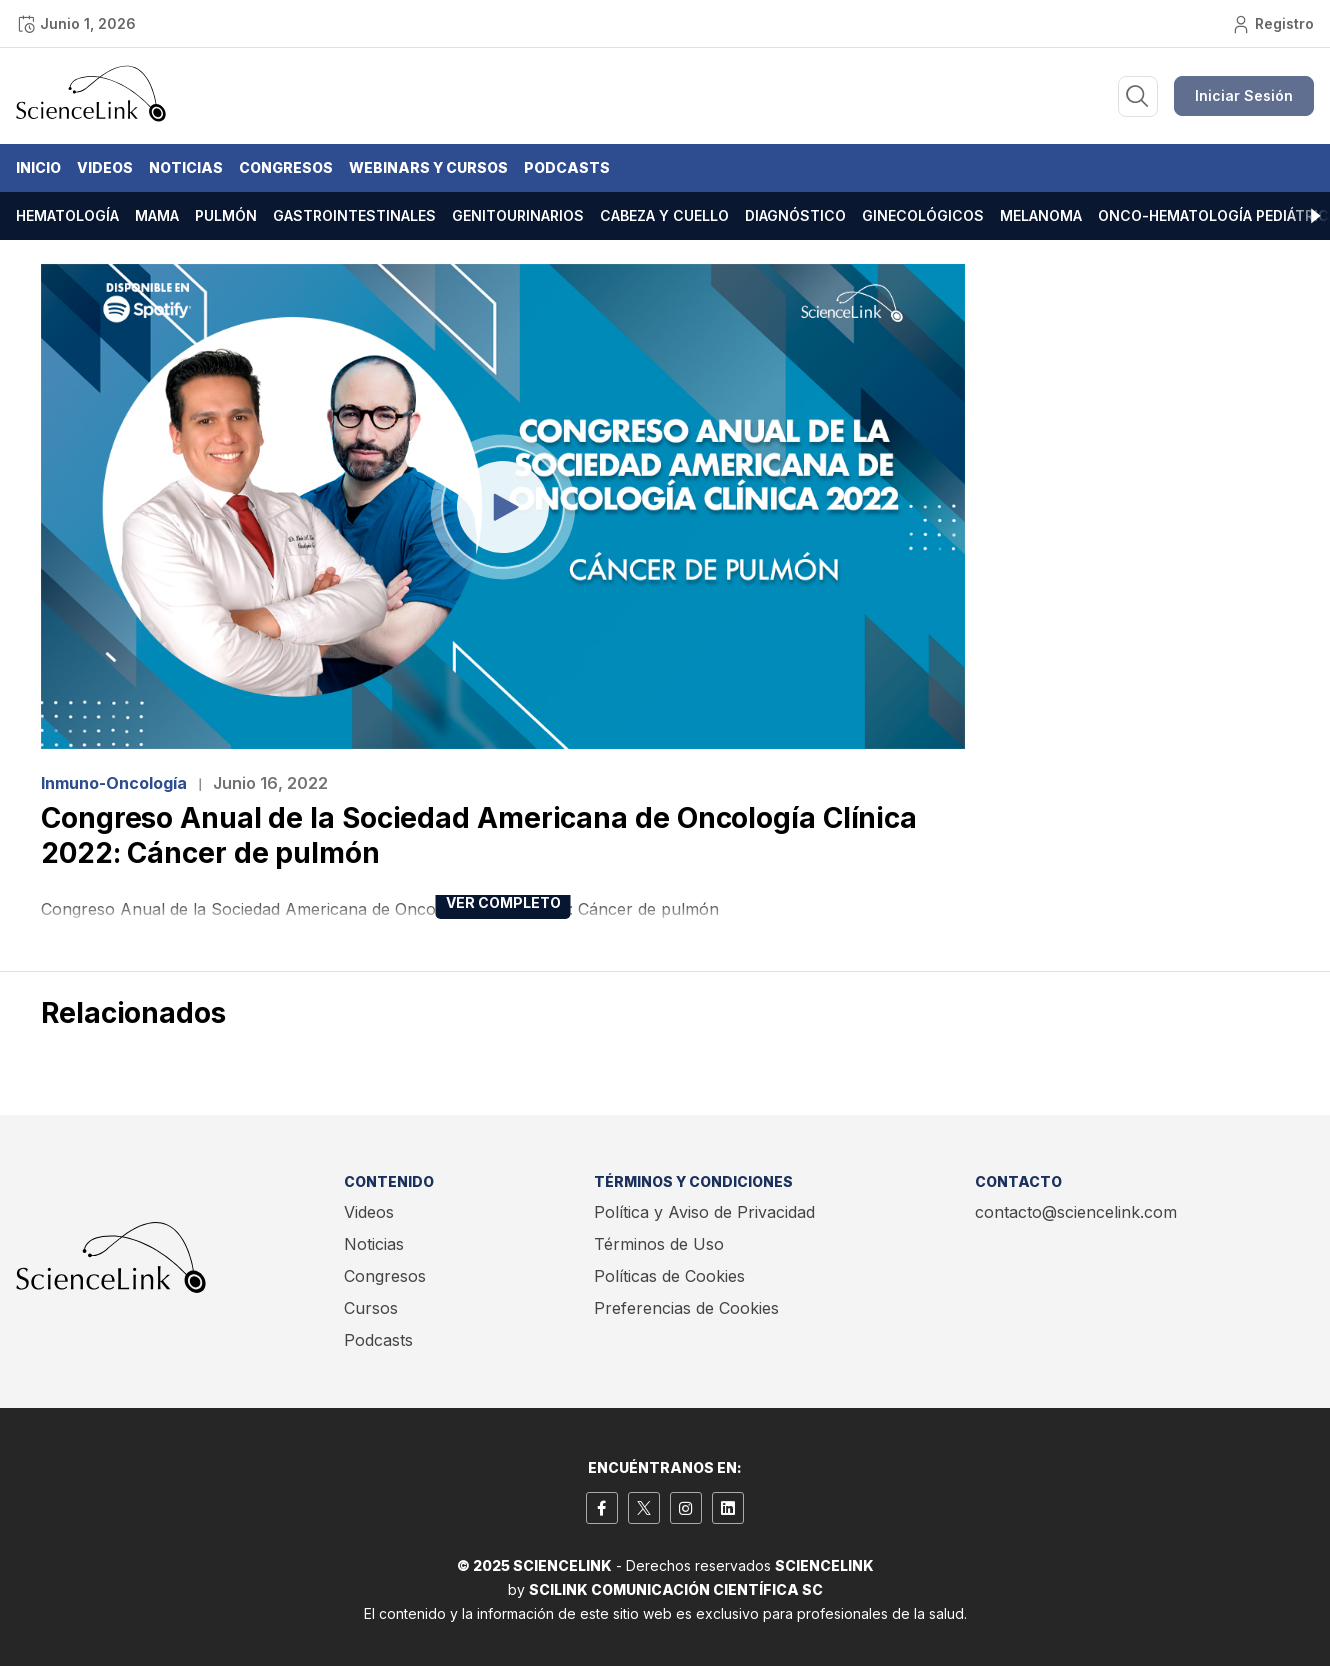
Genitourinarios (518, 215)
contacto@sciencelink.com (1076, 1212)
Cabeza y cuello (664, 215)
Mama (157, 215)
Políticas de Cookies (669, 1276)
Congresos (286, 167)
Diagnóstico (795, 215)
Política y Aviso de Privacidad (704, 1212)
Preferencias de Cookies (686, 1308)
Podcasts (567, 167)
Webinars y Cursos (428, 167)
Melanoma (1041, 215)
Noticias (186, 167)
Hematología (67, 215)
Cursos (371, 1308)
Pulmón (226, 215)
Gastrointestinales (354, 215)
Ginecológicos (923, 215)
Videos (105, 167)
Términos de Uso (659, 1244)
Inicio (38, 167)
